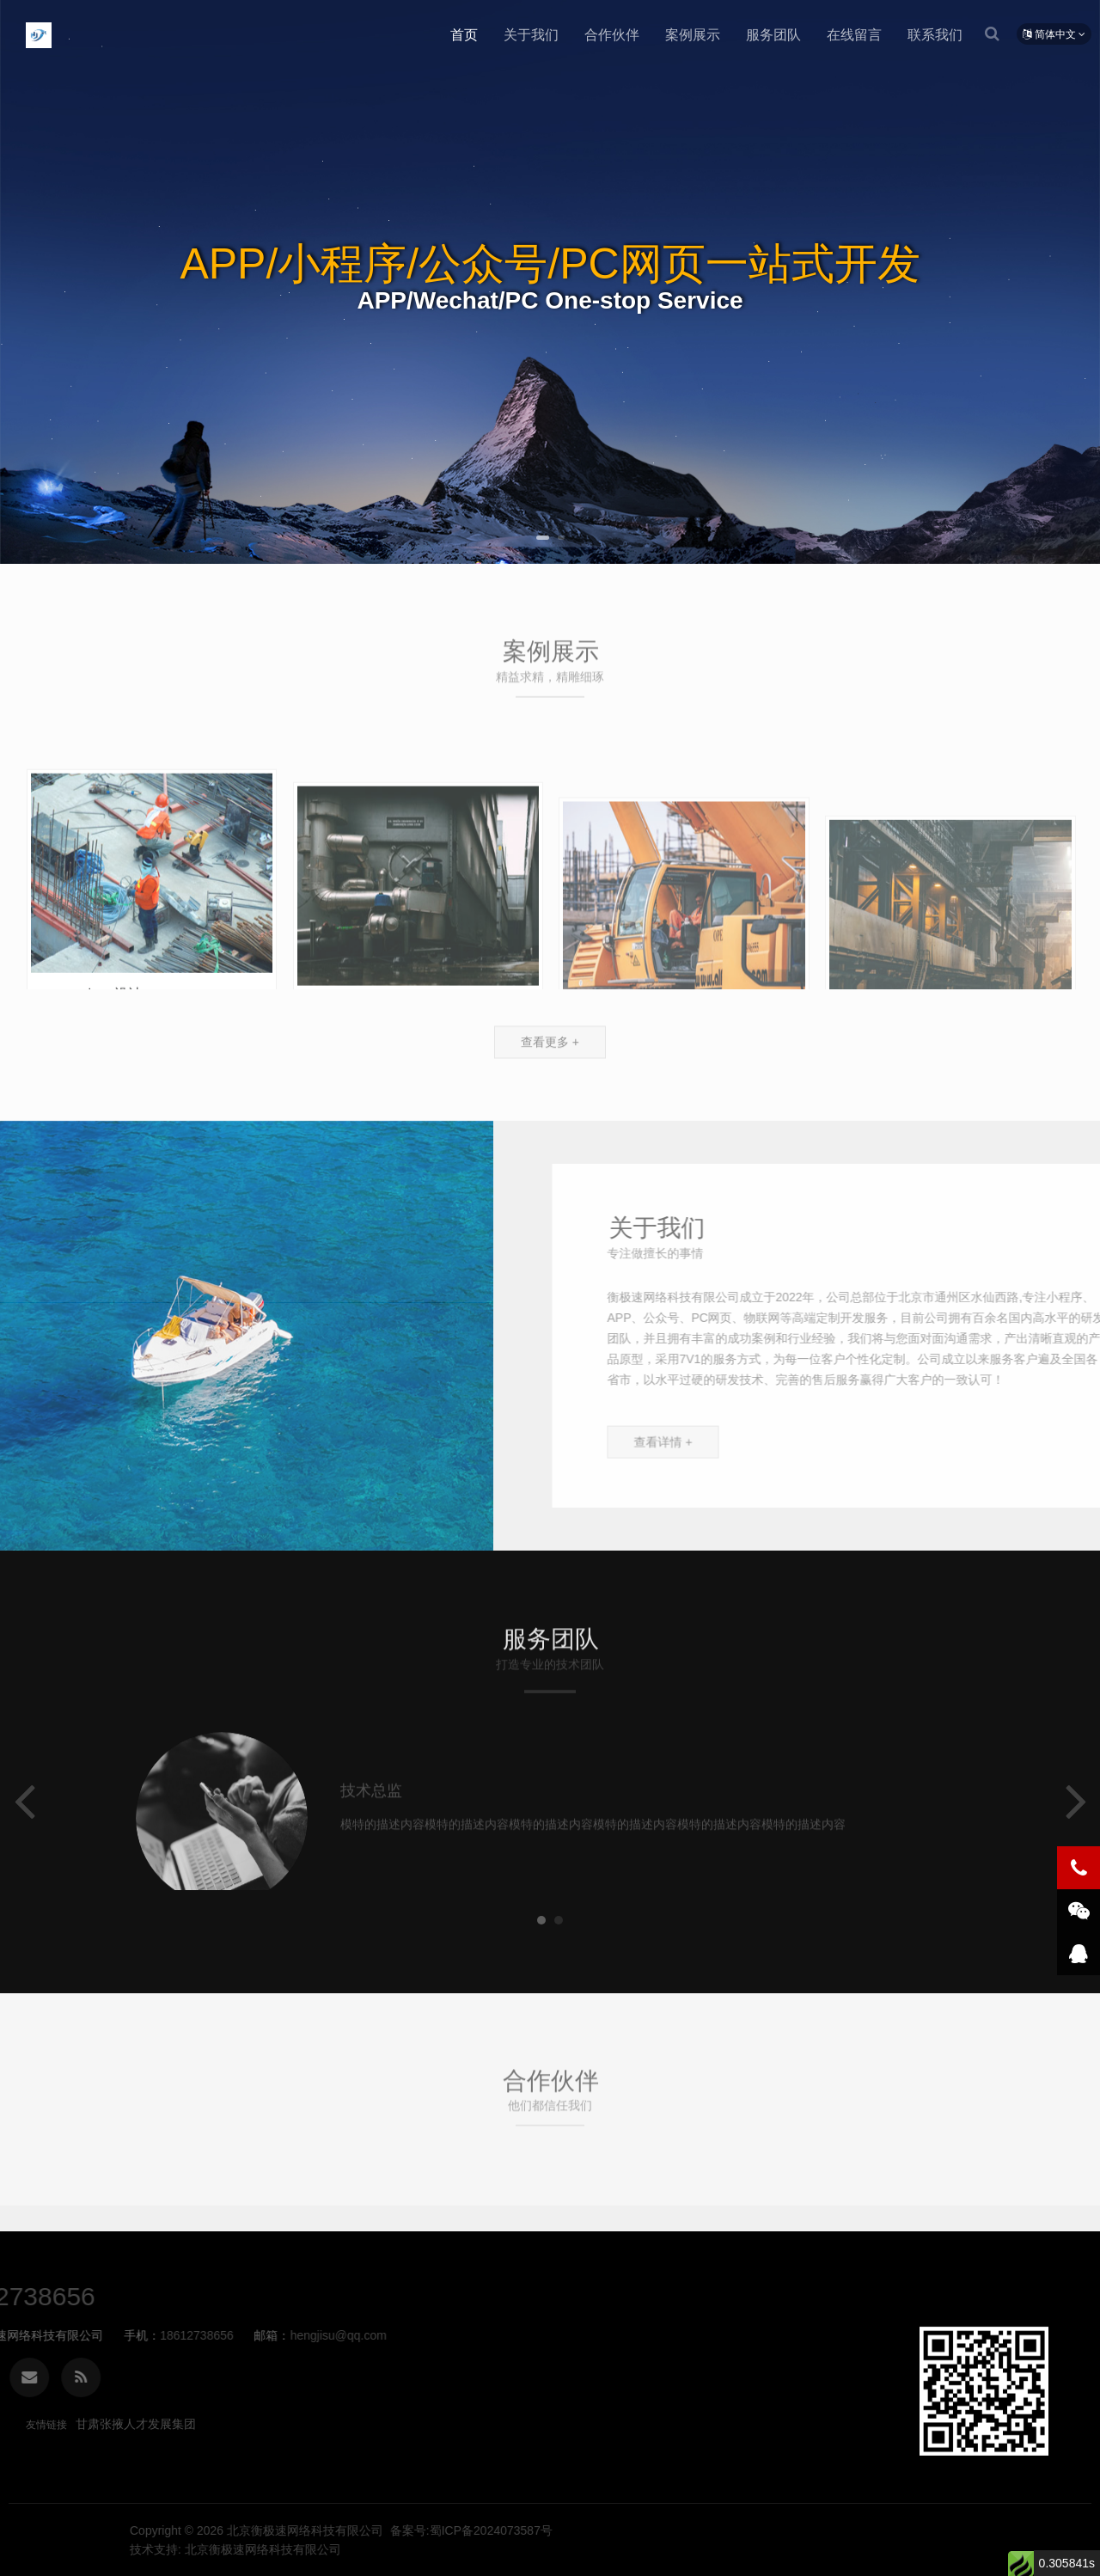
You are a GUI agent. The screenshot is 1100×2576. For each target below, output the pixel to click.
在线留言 (854, 35)
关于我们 (531, 35)
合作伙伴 (611, 35)
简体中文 (1054, 34)
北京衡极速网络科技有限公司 (39, 35)
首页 (464, 35)
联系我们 (935, 35)
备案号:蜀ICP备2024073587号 (960, 2530)
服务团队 (773, 35)
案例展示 (692, 35)
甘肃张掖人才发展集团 (136, 2424)
